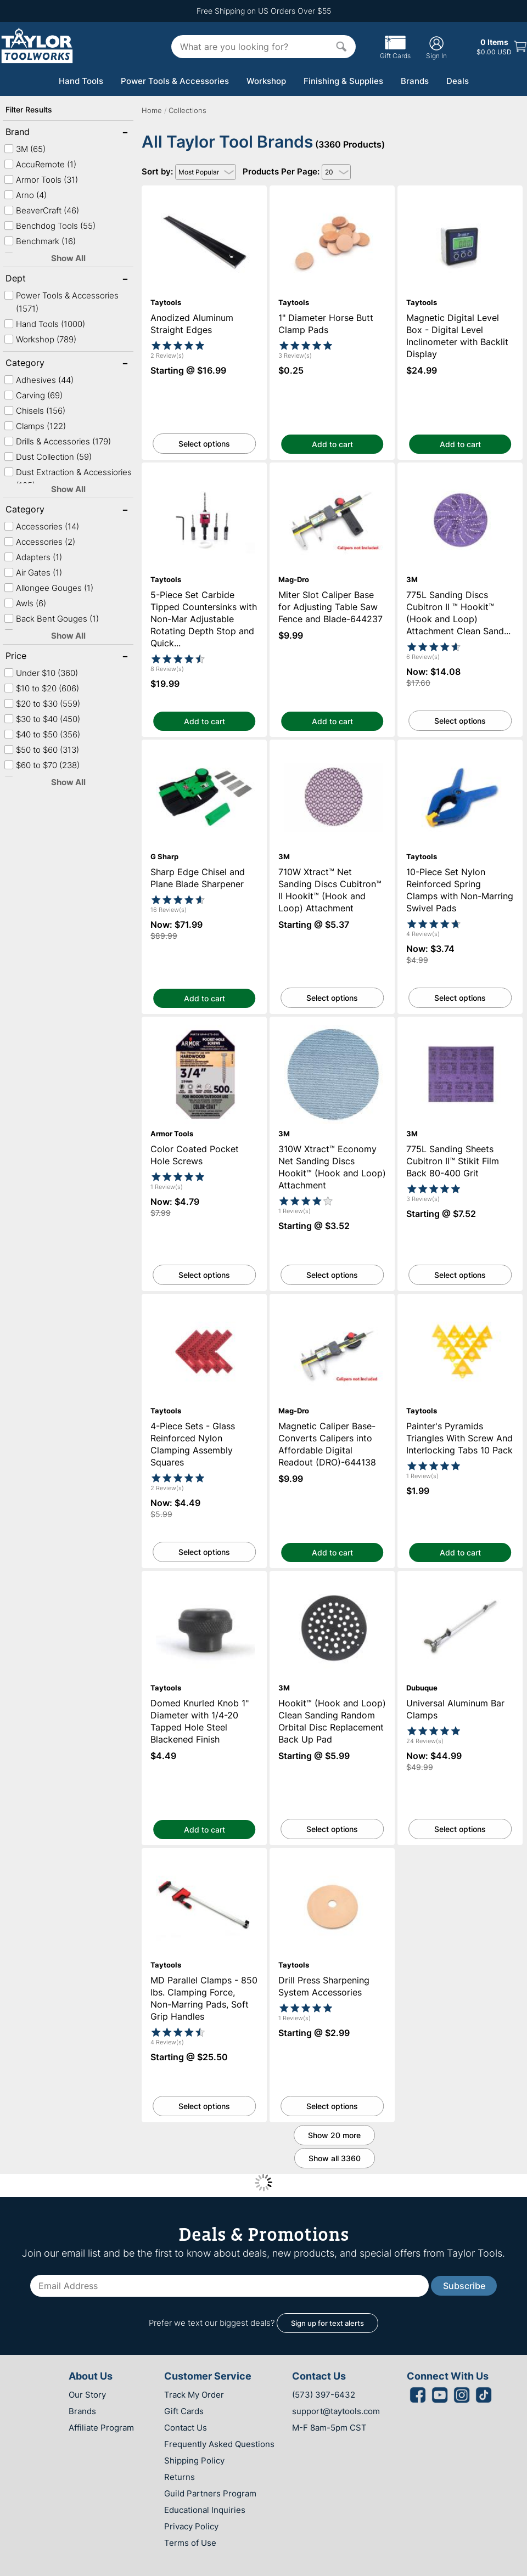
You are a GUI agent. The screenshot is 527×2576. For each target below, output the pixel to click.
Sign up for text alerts (327, 2323)
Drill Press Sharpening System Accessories (332, 1857)
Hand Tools (81, 81)
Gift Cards (395, 51)
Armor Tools (41, 179)
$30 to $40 (42, 719)
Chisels (34, 410)
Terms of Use (190, 2543)
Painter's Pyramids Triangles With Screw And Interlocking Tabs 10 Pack (460, 1303)
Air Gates (33, 572)
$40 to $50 (42, 734)
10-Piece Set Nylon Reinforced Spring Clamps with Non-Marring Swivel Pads (460, 749)
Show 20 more (334, 2135)
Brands (415, 81)
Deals (457, 81)
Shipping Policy (194, 2460)
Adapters (33, 557)
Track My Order (194, 2394)
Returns (179, 2477)
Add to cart (332, 444)
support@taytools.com (336, 2411)
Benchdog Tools (50, 226)
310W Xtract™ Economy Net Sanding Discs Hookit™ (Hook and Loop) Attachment (332, 1031)
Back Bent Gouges (51, 618)
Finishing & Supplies (343, 81)
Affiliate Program (101, 2427)
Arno (25, 195)
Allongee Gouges (48, 588)
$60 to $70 (42, 765)
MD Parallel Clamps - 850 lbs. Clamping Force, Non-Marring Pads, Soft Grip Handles (204, 1862)
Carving (33, 395)
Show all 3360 (335, 2158)
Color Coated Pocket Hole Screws (204, 1022)
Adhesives (39, 380)
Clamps (35, 426)
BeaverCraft (41, 210)
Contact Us (185, 2427)
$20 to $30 (42, 703)
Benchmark (40, 241)
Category (40, 364)
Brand (40, 133)
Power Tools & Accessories (175, 81)
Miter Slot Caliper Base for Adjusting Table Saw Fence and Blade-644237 (332, 472)
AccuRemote (40, 164)
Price (40, 657)
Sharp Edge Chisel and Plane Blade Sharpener (204, 749)
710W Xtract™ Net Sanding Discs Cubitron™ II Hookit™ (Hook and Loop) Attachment (332, 754)
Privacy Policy (191, 2526)
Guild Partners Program (210, 2493)
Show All (68, 258)
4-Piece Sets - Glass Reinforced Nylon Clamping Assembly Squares (204, 1303)
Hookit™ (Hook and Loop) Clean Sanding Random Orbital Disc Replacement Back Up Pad (332, 1585)
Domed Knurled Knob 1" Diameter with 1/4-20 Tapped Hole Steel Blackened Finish (204, 1585)
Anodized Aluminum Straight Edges (204, 190)
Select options (204, 443)
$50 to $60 (41, 750)
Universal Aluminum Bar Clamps (460, 1576)
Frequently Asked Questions (219, 2444)
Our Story (87, 2394)
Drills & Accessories (57, 441)
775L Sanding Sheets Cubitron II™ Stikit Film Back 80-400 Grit (460, 1026)
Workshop (266, 81)
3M (25, 149)
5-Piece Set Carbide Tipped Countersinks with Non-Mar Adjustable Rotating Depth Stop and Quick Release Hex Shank (204, 481)
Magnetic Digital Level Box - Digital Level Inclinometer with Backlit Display (460, 195)
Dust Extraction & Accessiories (68, 478)
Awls (25, 603)
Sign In (436, 47)
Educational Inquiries (204, 2510)
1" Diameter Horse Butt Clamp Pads (332, 190)
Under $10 (41, 673)
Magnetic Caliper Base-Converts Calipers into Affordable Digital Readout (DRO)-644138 (332, 1308)
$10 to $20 (41, 688)
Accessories (41, 526)
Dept (40, 279)
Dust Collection (48, 457)
